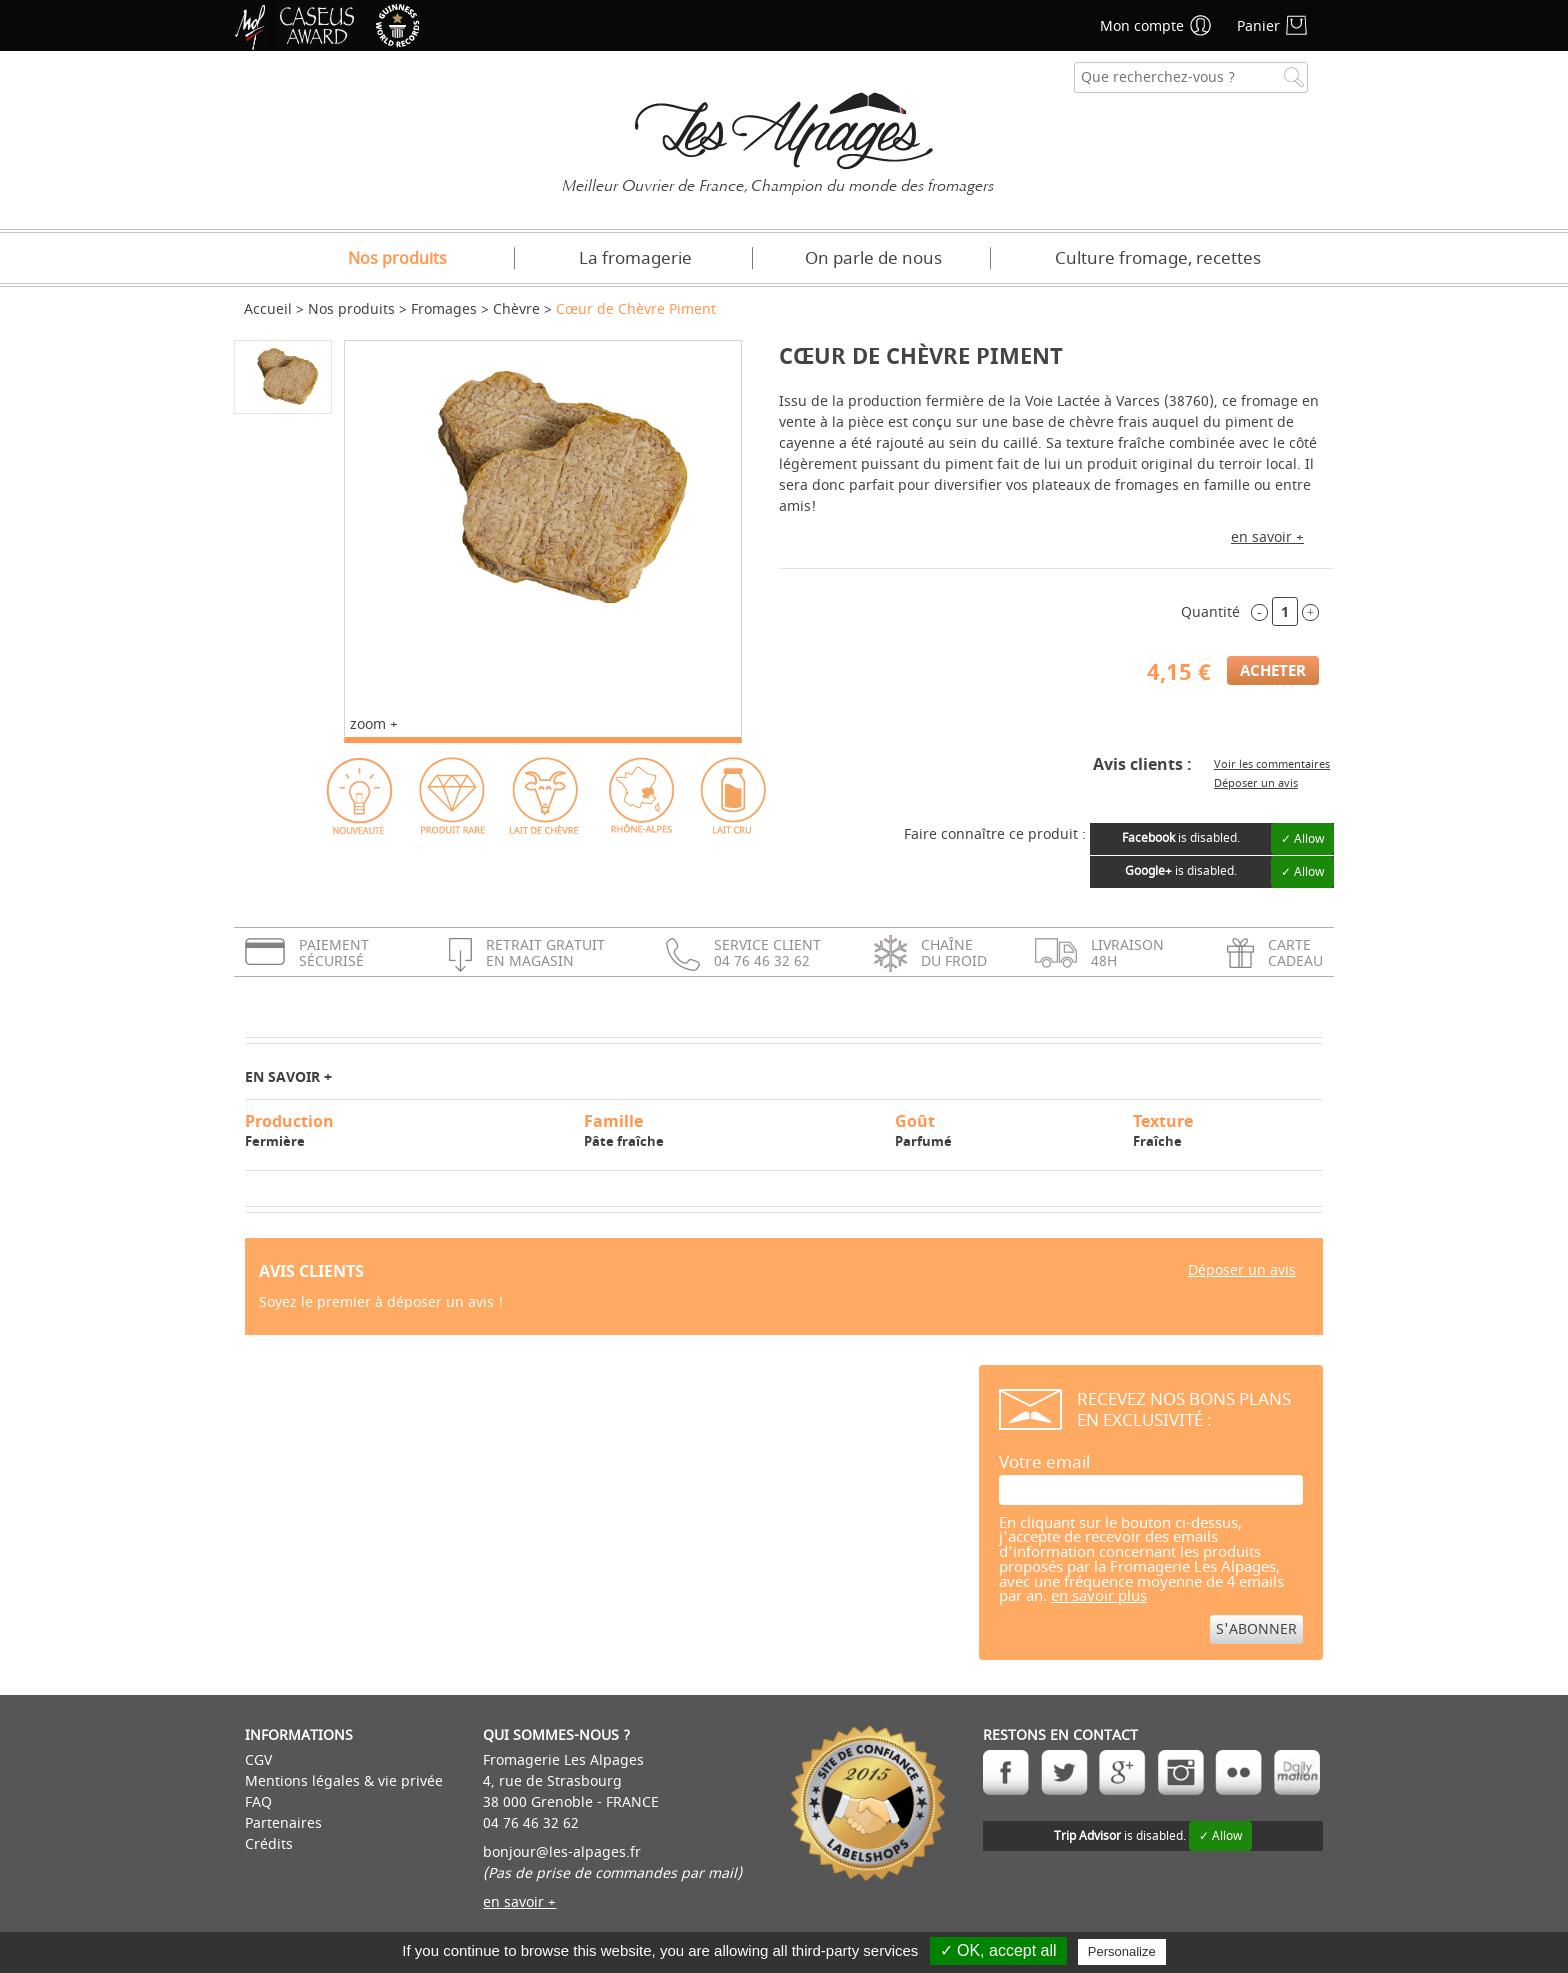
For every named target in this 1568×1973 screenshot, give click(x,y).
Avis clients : (1142, 764)
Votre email (1044, 1462)
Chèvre (516, 309)
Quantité (1210, 612)
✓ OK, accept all (998, 1950)
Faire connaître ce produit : (995, 834)
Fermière (405, 1130)
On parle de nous (873, 258)
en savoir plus (1099, 1596)
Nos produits (397, 259)
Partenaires (283, 1823)
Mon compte (1142, 26)
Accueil (268, 309)
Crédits (269, 1844)
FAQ (258, 1802)
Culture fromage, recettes (1158, 258)
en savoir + (1267, 537)
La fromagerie (635, 258)
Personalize (1122, 1951)
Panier (1258, 26)
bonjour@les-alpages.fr (562, 1852)
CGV (258, 1760)
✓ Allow (1302, 839)
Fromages (444, 309)
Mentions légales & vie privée (344, 1781)
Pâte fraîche (730, 1130)
